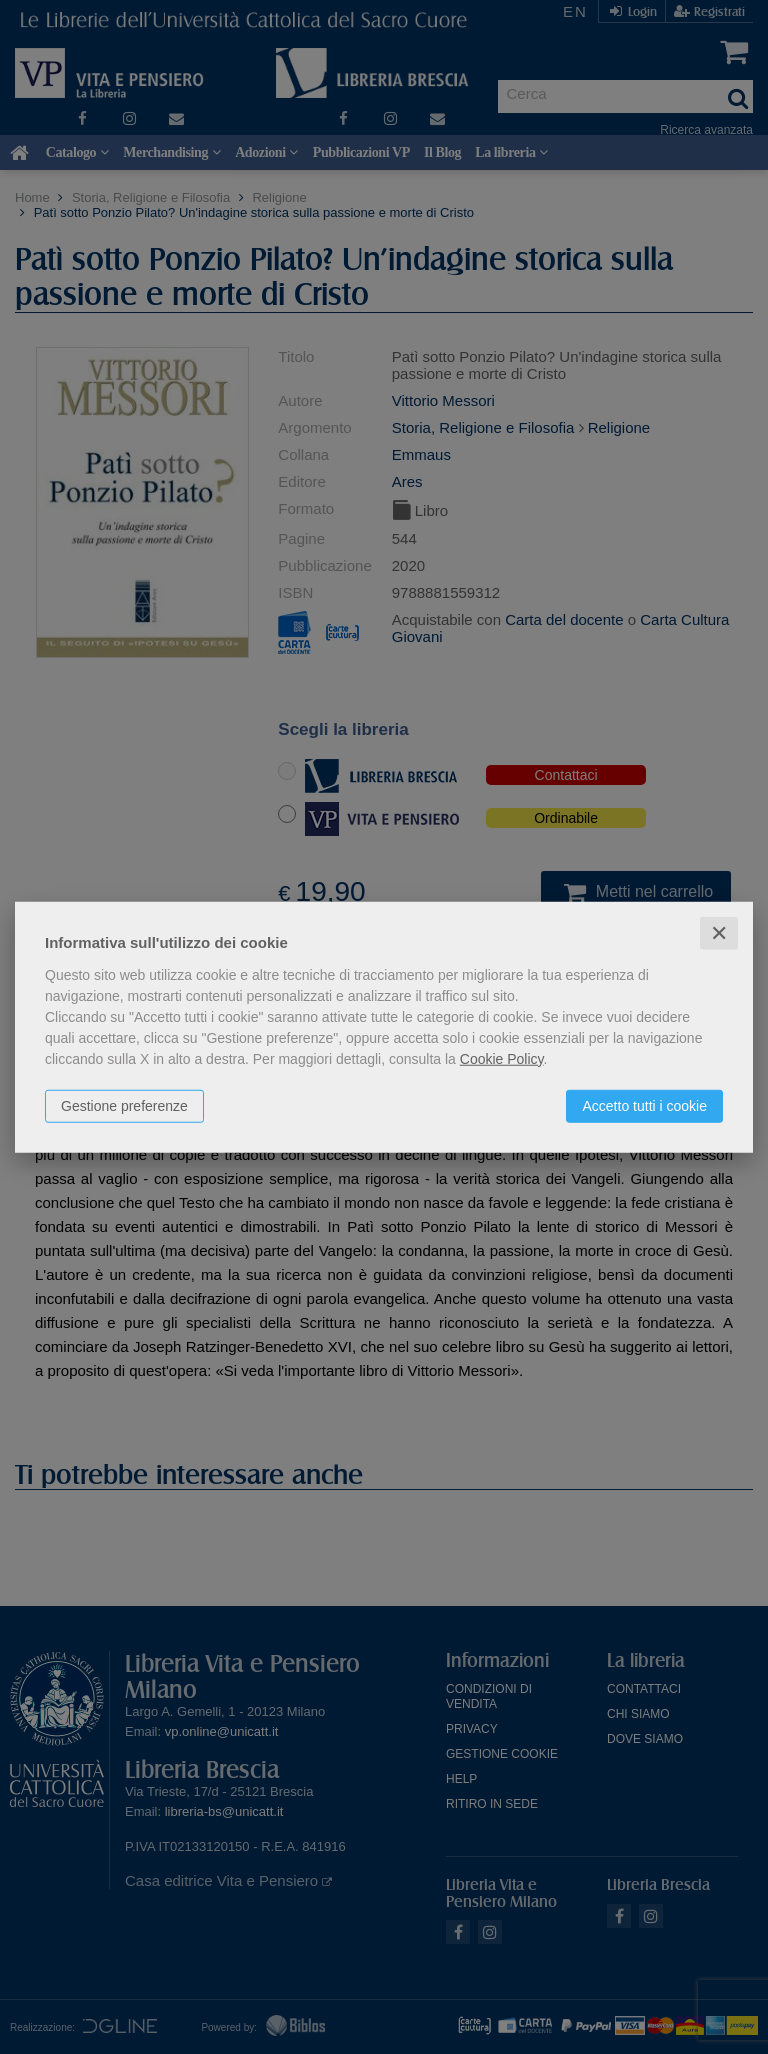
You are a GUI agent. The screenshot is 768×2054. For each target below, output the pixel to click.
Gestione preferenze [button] (124, 1105)
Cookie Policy (502, 1058)
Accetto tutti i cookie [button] (644, 1105)
